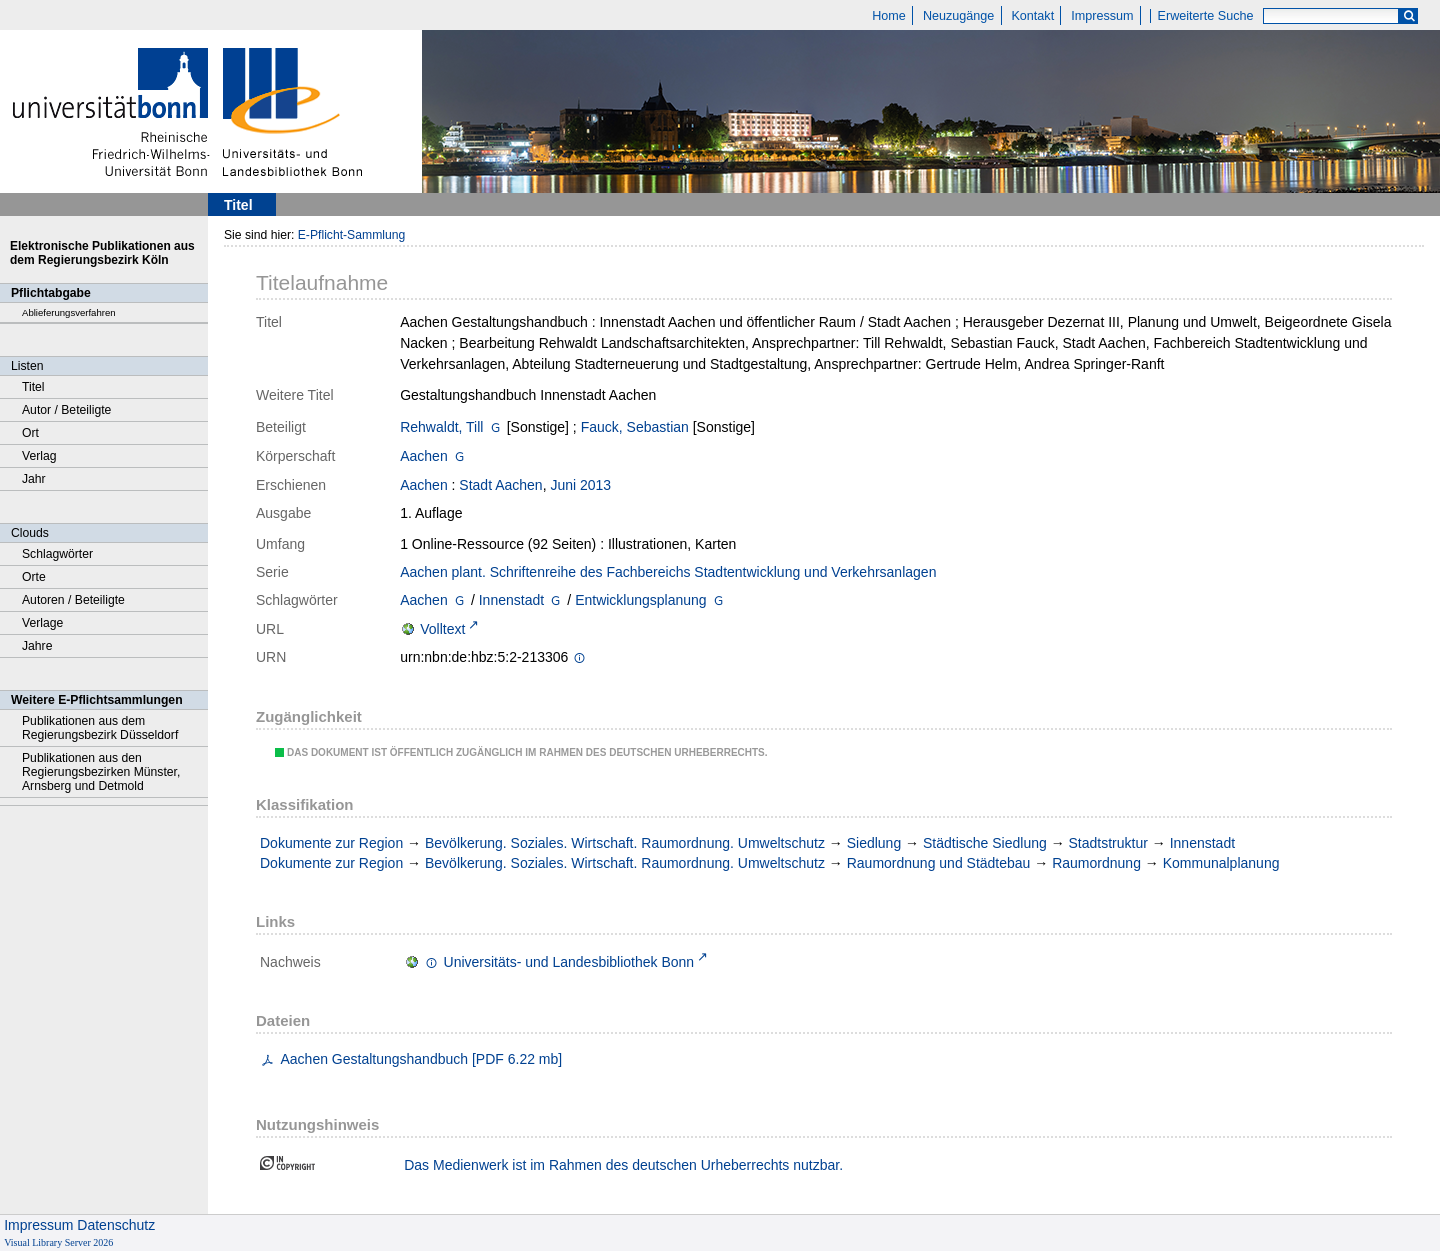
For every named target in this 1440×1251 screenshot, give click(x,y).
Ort (30, 433)
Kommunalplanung (1221, 863)
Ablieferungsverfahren (69, 312)
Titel (33, 387)
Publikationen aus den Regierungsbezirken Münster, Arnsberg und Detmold (101, 772)
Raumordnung (1096, 863)
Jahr (34, 479)
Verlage (42, 623)
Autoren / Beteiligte (73, 600)
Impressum (1102, 16)
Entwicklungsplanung (641, 600)
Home (889, 16)
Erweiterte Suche (1206, 16)
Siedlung (874, 843)
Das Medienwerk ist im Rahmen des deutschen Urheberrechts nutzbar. (623, 1165)
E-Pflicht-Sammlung (352, 235)
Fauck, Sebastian (635, 427)
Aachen (423, 456)
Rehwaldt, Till (441, 427)
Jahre (37, 646)
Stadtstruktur (1108, 843)
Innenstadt (511, 600)
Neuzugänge (958, 16)
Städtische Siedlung (985, 843)
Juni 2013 (580, 485)
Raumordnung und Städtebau (939, 863)
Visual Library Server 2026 (58, 1242)
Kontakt (1032, 16)
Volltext (442, 629)
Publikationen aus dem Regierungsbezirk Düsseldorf (100, 728)
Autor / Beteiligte (66, 410)
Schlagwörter (57, 554)
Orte (34, 577)
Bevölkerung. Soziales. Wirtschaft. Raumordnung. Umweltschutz (625, 843)
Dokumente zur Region (331, 843)
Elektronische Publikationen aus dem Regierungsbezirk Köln (102, 253)
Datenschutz (116, 1225)
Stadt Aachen (500, 485)
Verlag (39, 456)
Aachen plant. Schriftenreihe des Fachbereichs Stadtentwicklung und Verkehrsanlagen (668, 572)
